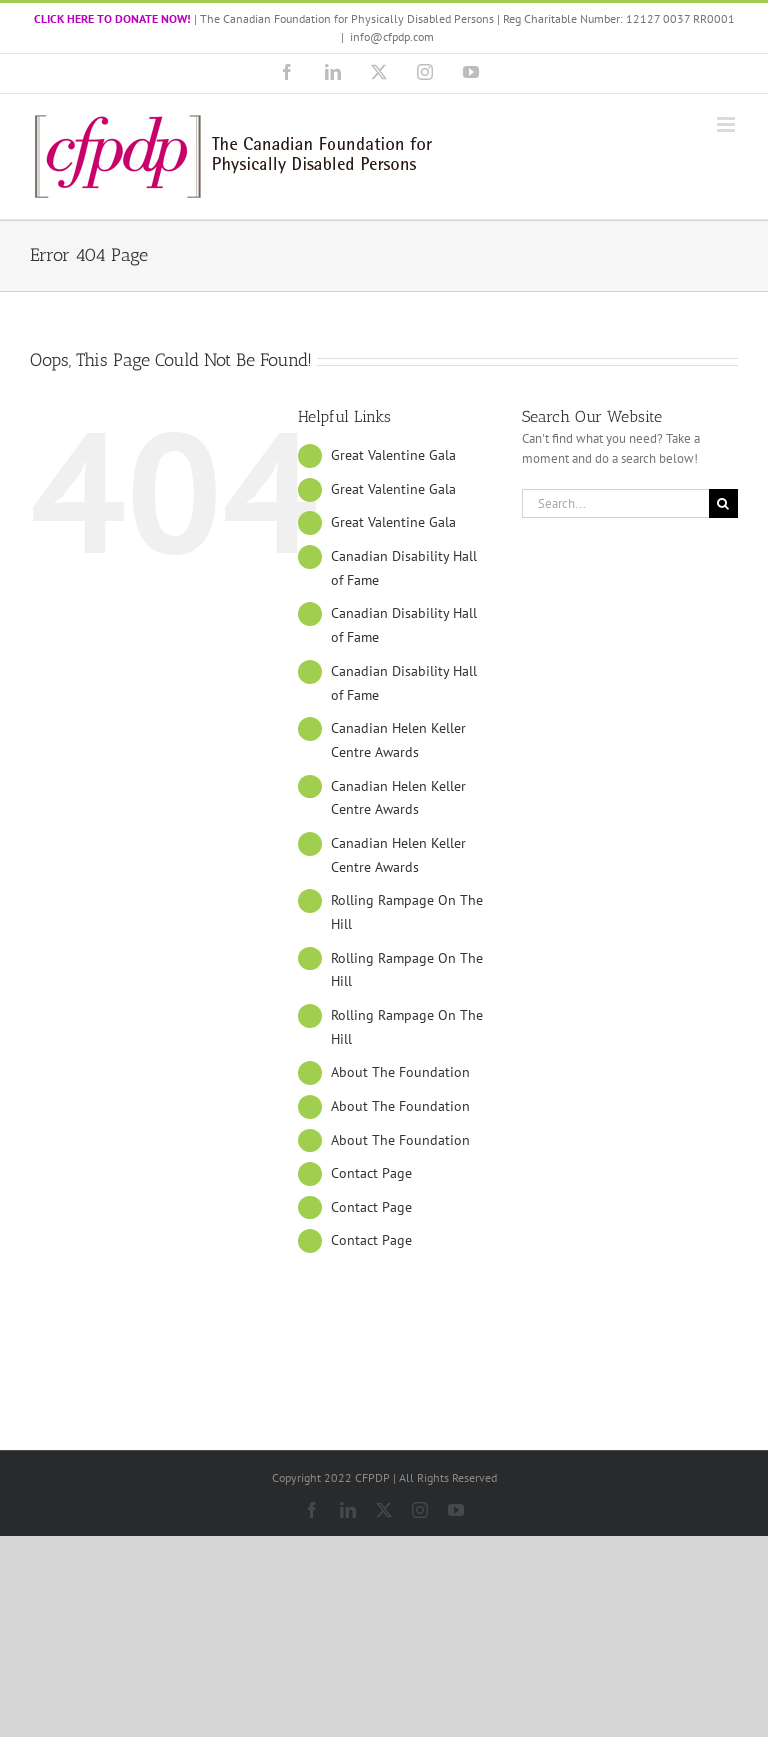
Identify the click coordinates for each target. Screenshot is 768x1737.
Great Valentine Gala (393, 455)
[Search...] (615, 503)
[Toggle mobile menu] (727, 124)
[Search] (723, 503)
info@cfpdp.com (392, 36)
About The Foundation (400, 1072)
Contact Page (371, 1173)
